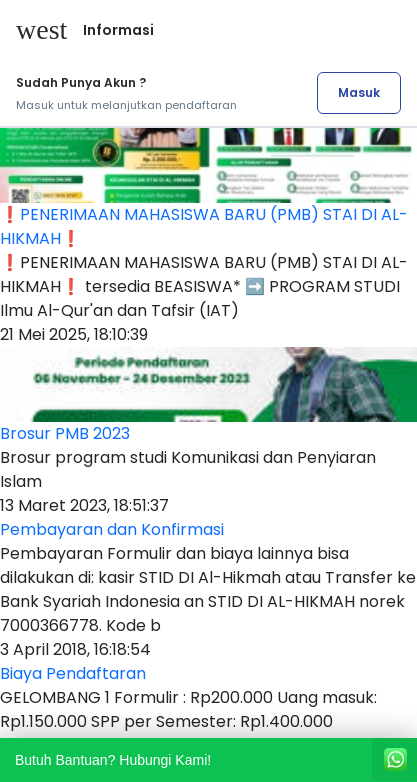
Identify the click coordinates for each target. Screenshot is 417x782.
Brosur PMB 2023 (65, 433)
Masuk (359, 92)
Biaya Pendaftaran (73, 673)
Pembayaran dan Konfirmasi (112, 529)
